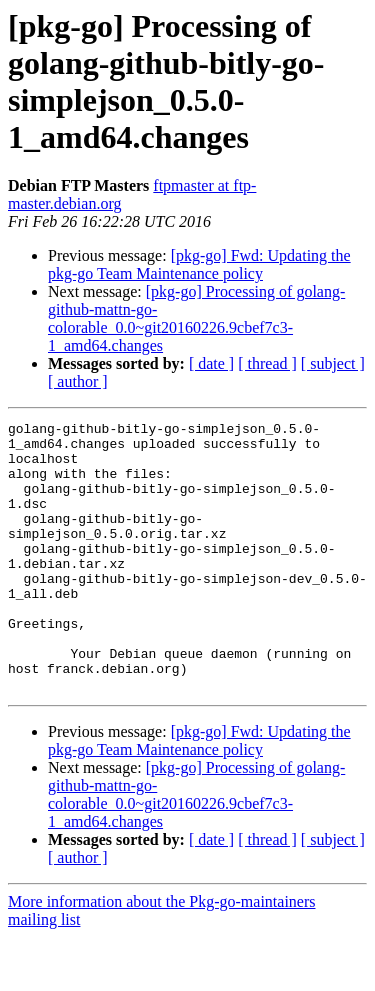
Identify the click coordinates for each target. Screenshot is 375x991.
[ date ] (211, 363)
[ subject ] (333, 363)
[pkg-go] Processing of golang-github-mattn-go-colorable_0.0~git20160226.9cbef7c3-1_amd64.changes (196, 318)
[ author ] (78, 381)
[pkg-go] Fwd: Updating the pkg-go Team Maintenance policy (199, 264)
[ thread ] (267, 363)
